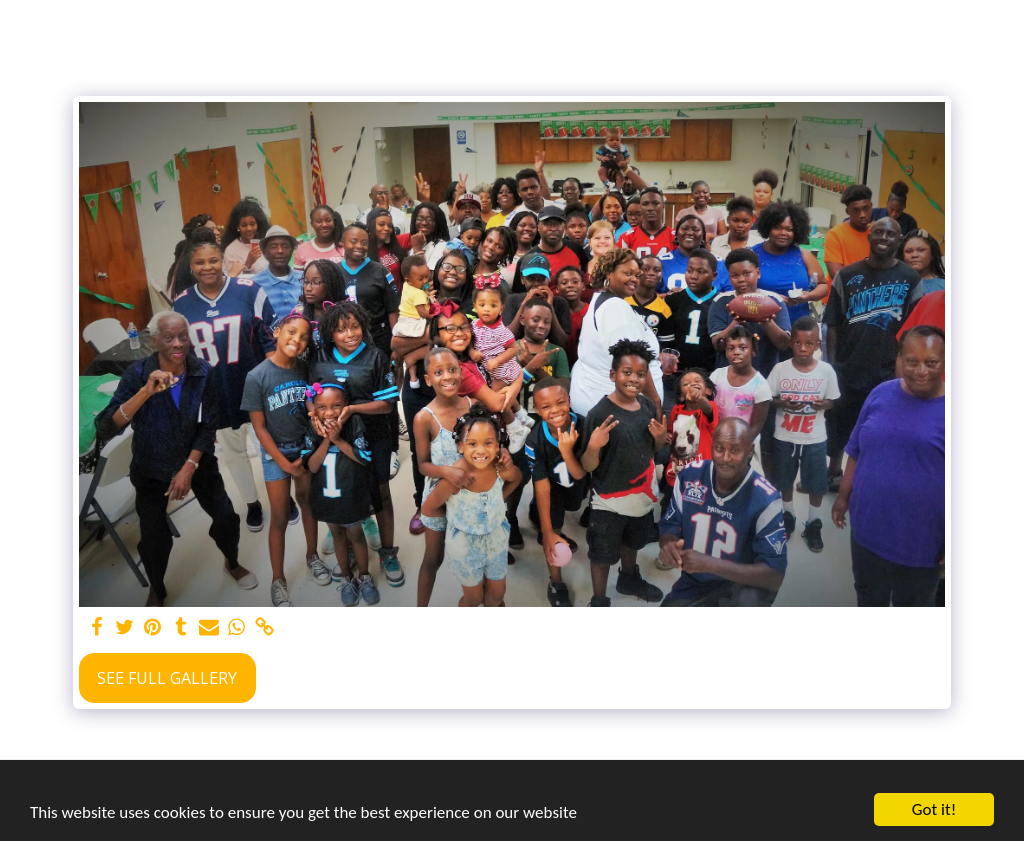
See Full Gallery (167, 678)
